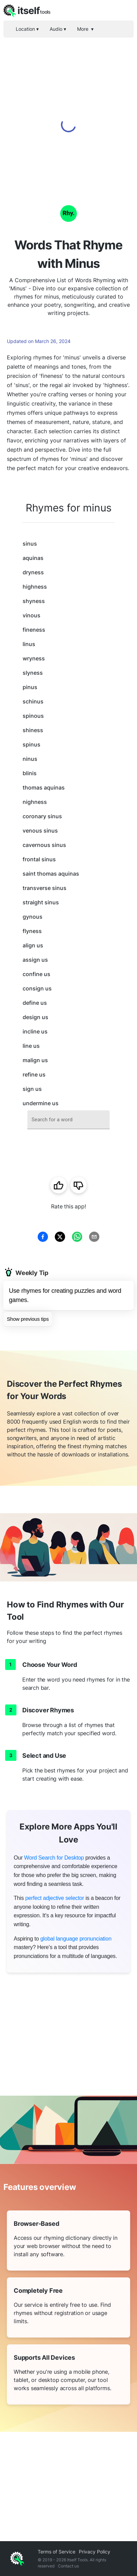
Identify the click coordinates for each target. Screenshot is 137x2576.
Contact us (68, 2565)
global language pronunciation (76, 1939)
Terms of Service (56, 2551)
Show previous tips (28, 1319)
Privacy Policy (94, 2551)
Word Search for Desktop (54, 1858)
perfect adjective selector (54, 1898)
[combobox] (68, 1119)
